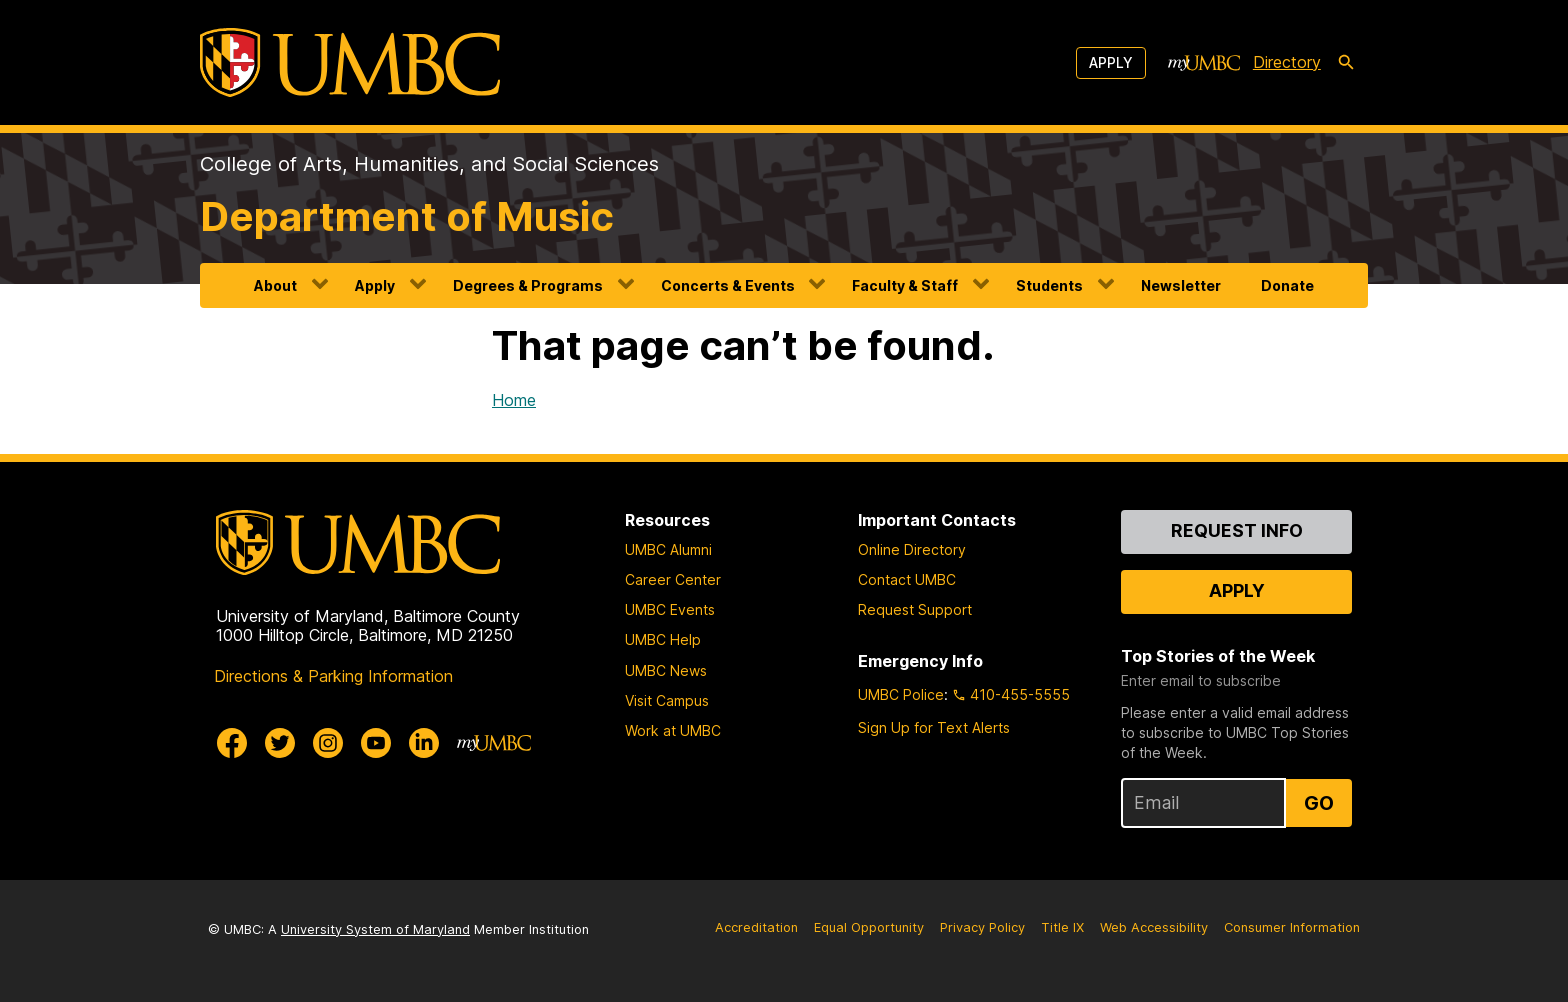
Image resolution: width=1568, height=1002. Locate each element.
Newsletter (1181, 285)
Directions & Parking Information (333, 676)
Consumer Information (1292, 927)
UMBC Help (663, 639)
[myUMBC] (1204, 63)
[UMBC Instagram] (328, 743)
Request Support (915, 609)
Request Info (1237, 530)
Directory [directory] (1287, 62)
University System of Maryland (375, 929)
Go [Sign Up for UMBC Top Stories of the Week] (1319, 803)
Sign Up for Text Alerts (934, 727)
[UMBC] (350, 62)
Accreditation (756, 927)
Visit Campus (667, 700)
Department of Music (407, 216)
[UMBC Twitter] (280, 743)
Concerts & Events (728, 285)
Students (1049, 285)
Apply (1111, 62)
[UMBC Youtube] (376, 743)
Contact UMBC (907, 579)
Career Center (673, 579)
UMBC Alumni (668, 549)
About (275, 285)
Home (514, 400)
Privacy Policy (982, 927)
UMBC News (666, 670)
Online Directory (912, 549)
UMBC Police (901, 694)
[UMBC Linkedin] (424, 743)
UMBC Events (670, 609)
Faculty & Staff (905, 285)
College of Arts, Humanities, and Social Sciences (429, 164)
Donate (1287, 285)
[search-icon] (1346, 63)
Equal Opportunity (869, 927)
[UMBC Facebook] (232, 743)
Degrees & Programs (528, 285)
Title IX (1062, 927)
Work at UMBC (673, 730)
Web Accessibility (1154, 927)
